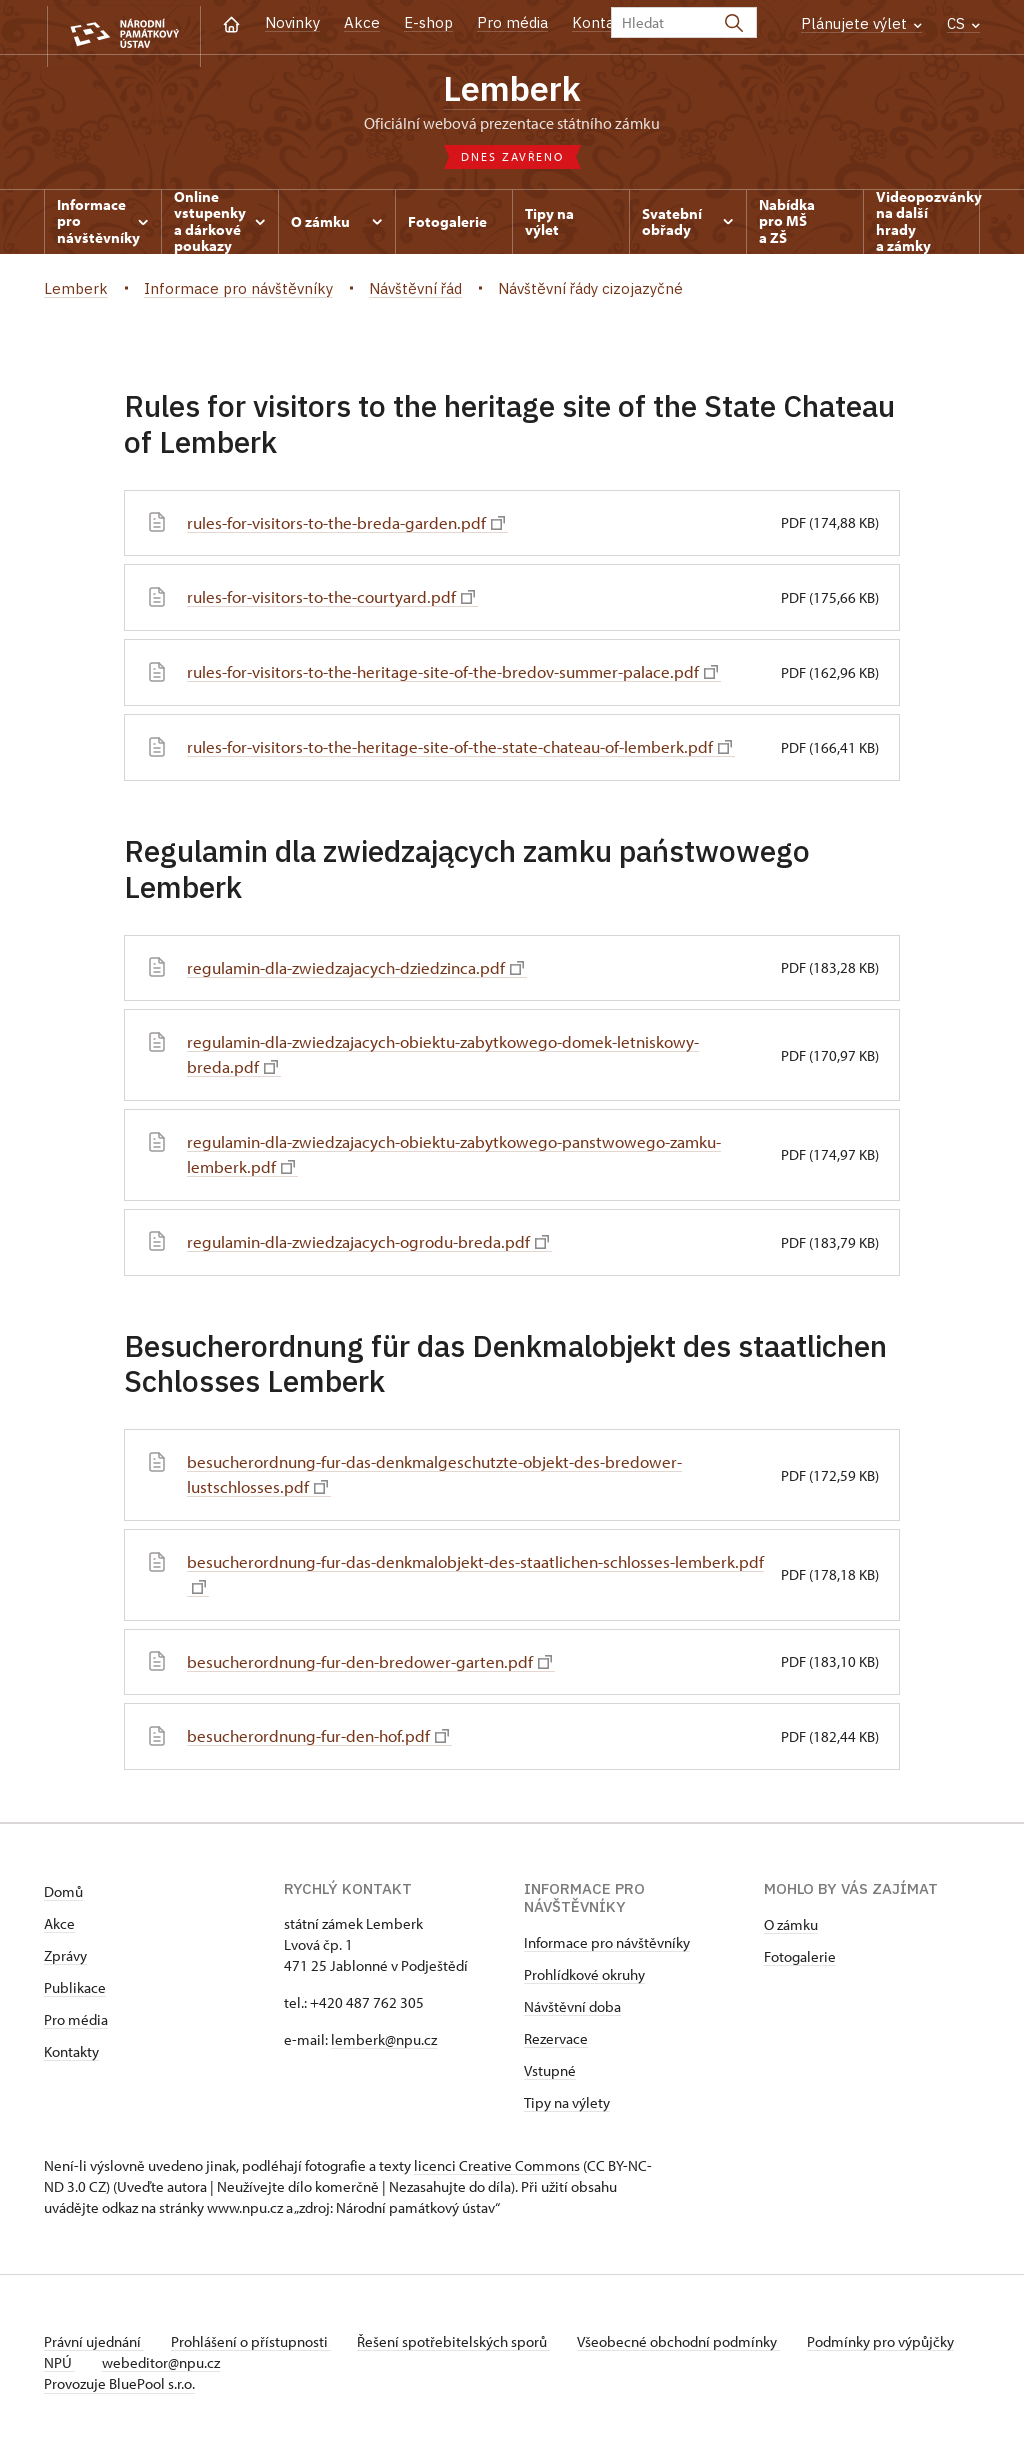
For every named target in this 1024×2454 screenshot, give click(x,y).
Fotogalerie (800, 1960)
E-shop (428, 22)
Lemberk (512, 90)
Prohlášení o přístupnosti (256, 2345)
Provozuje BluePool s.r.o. (119, 2387)
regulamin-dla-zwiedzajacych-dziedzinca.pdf (364, 971)
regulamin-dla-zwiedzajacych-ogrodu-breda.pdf (377, 1245)
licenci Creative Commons (497, 2169)
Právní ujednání (94, 2345)
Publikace (75, 1991)
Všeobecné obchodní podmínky (694, 2345)
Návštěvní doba (572, 2010)
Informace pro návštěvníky (607, 1946)
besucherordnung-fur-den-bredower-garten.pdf (377, 1665)
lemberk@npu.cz (384, 2043)
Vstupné (550, 2074)
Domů (63, 1895)
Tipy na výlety (567, 2106)
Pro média (512, 22)
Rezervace (556, 2042)
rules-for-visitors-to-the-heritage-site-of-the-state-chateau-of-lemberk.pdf (474, 750)
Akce (362, 22)
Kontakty (71, 2055)
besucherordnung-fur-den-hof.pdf (324, 1740)
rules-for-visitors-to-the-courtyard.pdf (338, 601)
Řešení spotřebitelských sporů (464, 2345)
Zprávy (65, 1959)
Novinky (292, 22)
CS (963, 23)
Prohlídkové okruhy (584, 1978)
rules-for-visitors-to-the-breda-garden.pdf (353, 526)
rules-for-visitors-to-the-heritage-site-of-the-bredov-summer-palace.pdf (466, 675)
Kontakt (600, 22)
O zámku (791, 1928)
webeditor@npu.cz (225, 2366)
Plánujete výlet (861, 23)
